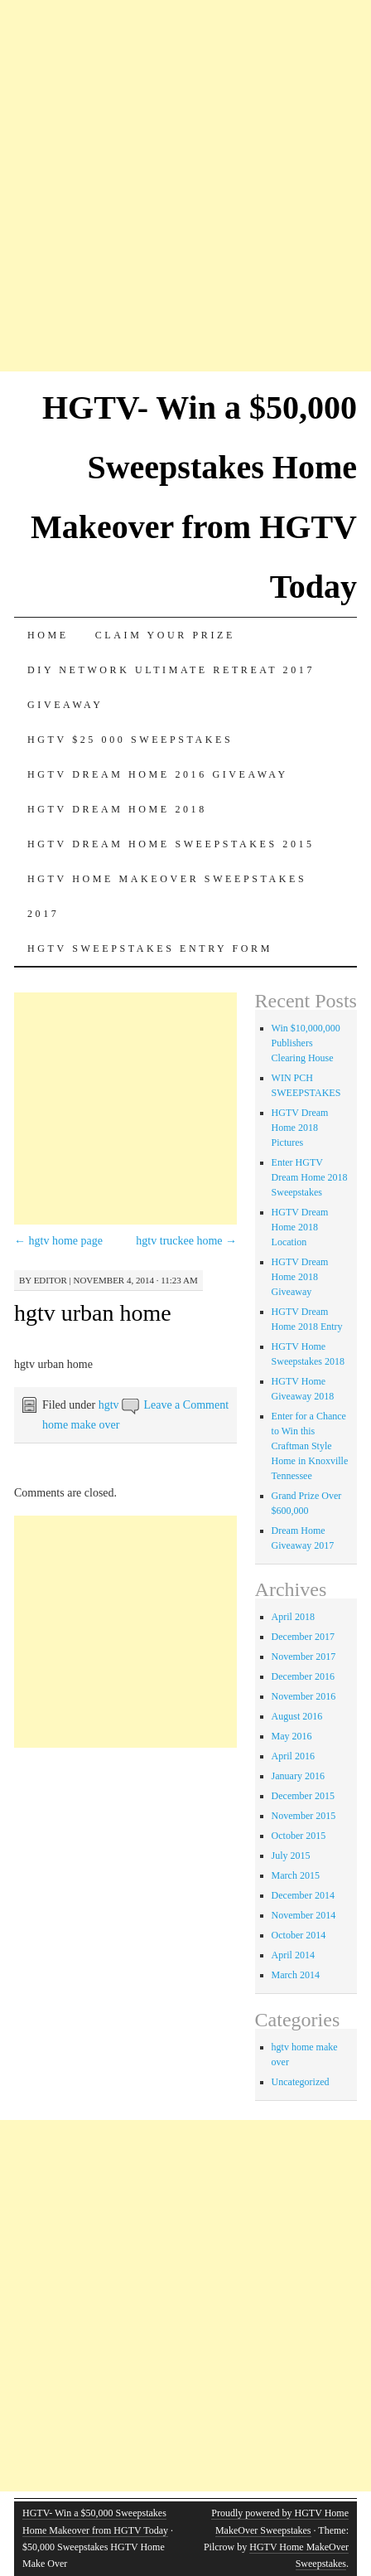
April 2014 (293, 1955)
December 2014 (303, 1895)
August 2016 (297, 1716)
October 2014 (299, 1935)
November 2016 (304, 1696)
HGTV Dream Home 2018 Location (300, 1227)
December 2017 (303, 1636)
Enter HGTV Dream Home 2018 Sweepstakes (310, 1177)
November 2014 (304, 1915)
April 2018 (293, 1617)
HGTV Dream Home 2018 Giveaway (300, 1277)
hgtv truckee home (186, 1241)
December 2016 (303, 1676)
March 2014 (296, 1975)
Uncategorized (301, 2082)
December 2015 (303, 1796)
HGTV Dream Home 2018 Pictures (300, 1127)
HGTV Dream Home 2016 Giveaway (157, 774)
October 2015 (299, 1835)
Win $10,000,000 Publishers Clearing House (306, 1043)
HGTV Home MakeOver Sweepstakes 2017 (166, 896)
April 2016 (293, 1756)
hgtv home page (58, 1241)
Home (48, 635)
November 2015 (304, 1816)
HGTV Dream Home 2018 (117, 809)
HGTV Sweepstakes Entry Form (149, 948)
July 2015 (291, 1855)
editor (50, 1280)
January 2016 (298, 1776)
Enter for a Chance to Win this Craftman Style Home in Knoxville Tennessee (310, 1446)
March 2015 (296, 1875)
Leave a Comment (186, 1405)
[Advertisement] (185, 185)
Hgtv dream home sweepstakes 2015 (171, 844)
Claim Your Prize (165, 635)
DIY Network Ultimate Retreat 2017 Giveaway (171, 687)
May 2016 (292, 1736)
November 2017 (304, 1656)
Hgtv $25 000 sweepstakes (130, 739)
